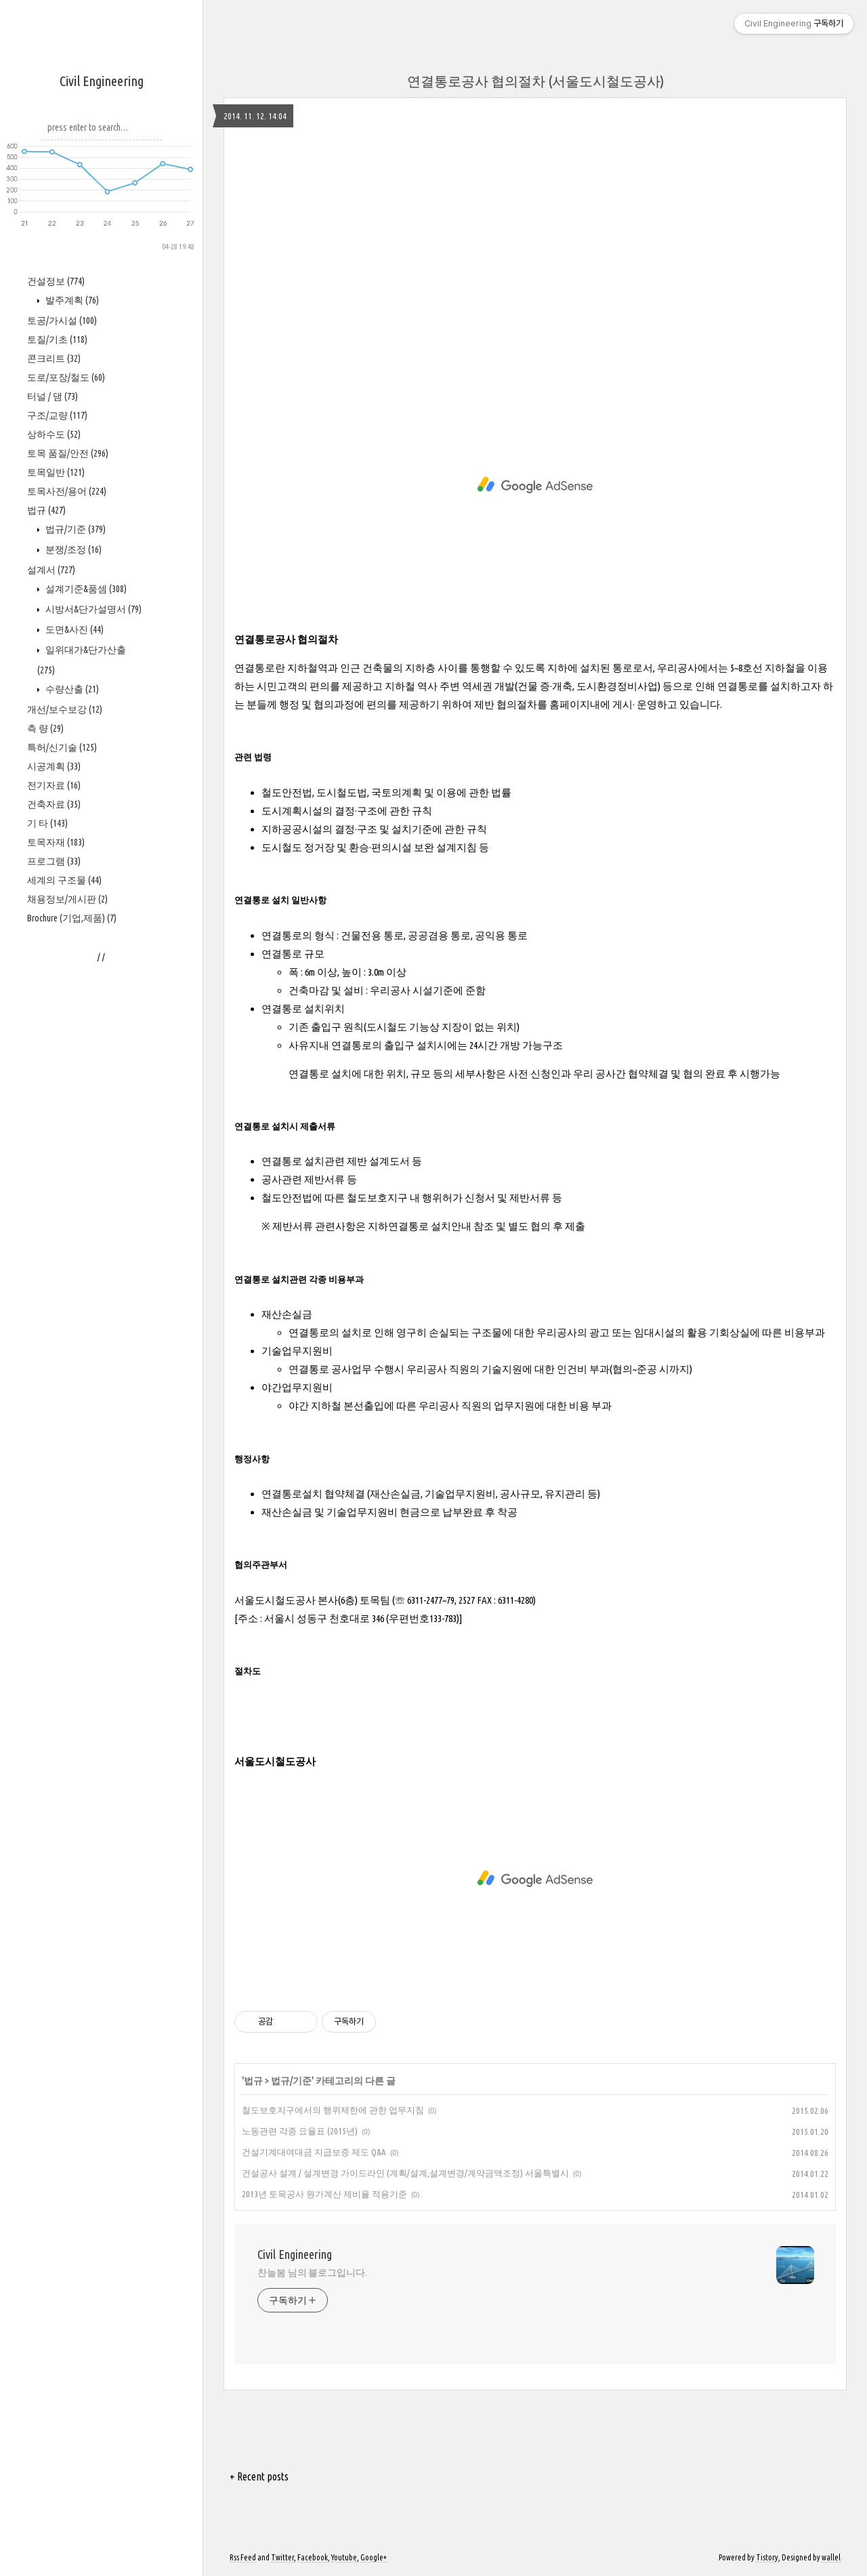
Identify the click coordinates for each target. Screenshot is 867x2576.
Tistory (767, 2557)
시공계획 (54, 1174)
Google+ (373, 2557)
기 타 (47, 1231)
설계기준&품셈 (85, 996)
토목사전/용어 (66, 899)
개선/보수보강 (64, 1117)
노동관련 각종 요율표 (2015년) (300, 2131)
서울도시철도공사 (275, 1761)
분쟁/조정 (72, 957)
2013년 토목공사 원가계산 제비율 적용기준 (324, 2194)
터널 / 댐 (52, 804)
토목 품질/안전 (67, 861)
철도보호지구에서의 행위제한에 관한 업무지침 (333, 2110)
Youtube (344, 2557)
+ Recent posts (259, 2476)
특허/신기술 (62, 1155)
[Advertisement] (101, 454)
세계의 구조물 (64, 1288)
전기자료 (54, 1193)
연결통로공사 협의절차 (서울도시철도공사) (535, 81)
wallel (831, 2557)
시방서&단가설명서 (92, 1017)
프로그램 (54, 1269)
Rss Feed (243, 2557)
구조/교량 (57, 823)
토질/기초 (57, 747)
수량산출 (71, 1097)
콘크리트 (54, 766)
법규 (46, 918)
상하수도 (54, 842)
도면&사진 (73, 1037)
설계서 (51, 977)
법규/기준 (74, 937)
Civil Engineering (102, 81)
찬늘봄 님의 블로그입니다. (312, 2272)
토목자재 (56, 1250)
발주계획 (71, 708)
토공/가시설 (62, 728)
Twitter (282, 2557)
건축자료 (54, 1212)
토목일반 (56, 880)
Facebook (312, 2557)
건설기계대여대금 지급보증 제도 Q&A (314, 2152)
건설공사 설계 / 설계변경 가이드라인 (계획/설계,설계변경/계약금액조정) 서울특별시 (405, 2173)
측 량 (45, 1136)
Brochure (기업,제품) (72, 1326)
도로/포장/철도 (66, 785)
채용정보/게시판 (67, 1307)
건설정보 (56, 689)
